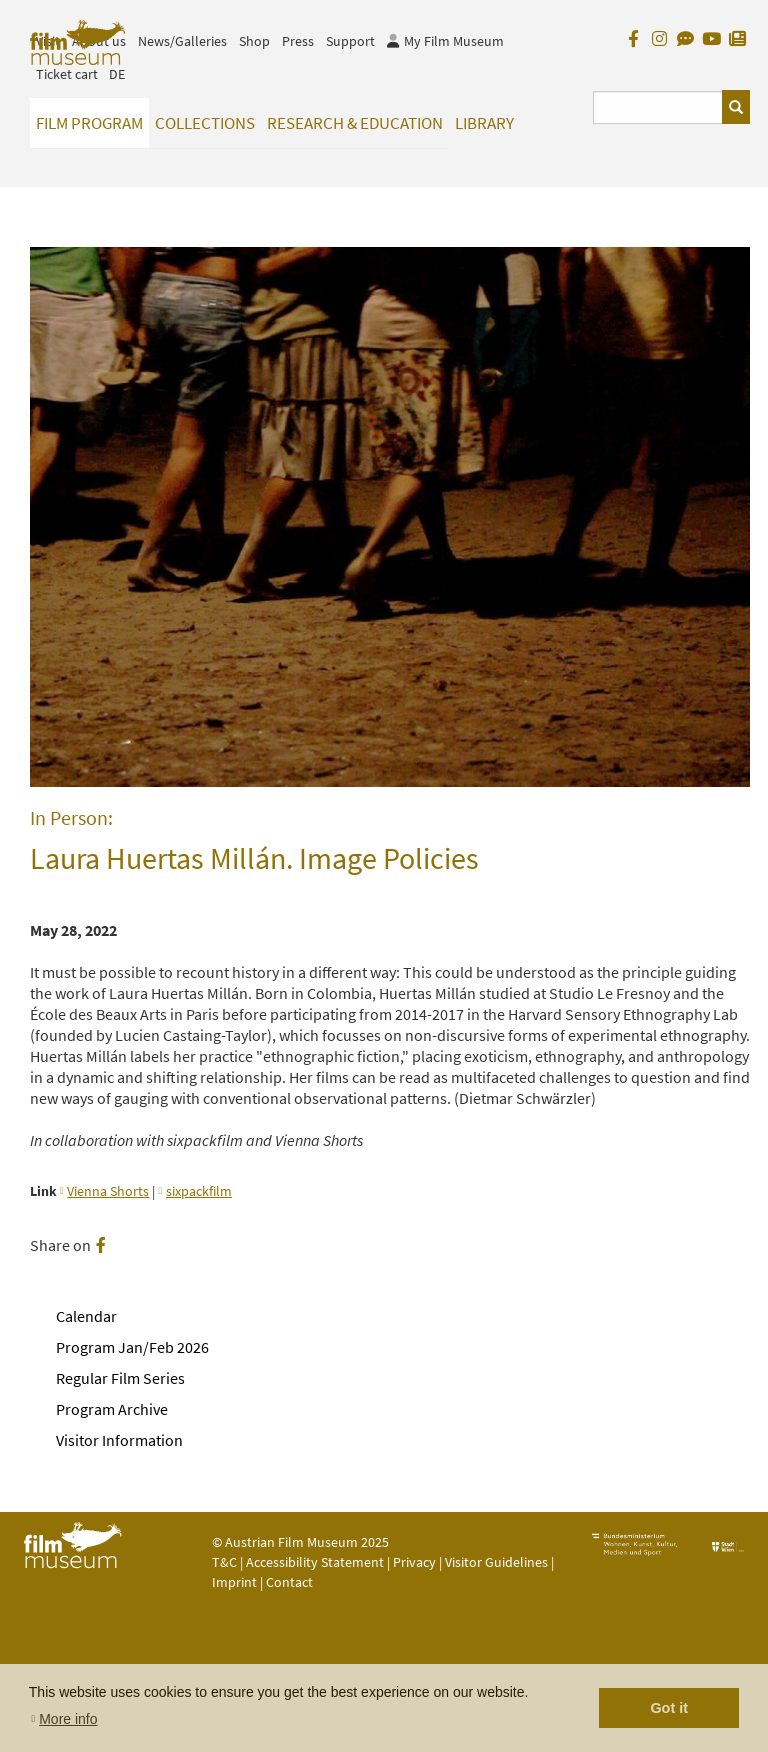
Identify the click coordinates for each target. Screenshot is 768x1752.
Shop (254, 41)
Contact (289, 1582)
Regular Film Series (120, 1378)
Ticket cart (67, 74)
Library (484, 123)
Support (350, 41)
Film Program (89, 123)
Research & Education (355, 123)
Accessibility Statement (316, 1562)
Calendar (86, 1316)
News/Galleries (182, 41)
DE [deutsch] (117, 74)
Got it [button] (669, 1708)
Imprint (234, 1582)
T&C (224, 1562)
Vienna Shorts (108, 1191)
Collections (205, 123)
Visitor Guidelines (498, 1562)
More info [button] (68, 1719)
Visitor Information (119, 1440)
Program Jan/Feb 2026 (132, 1347)
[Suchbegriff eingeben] (658, 107)
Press (298, 41)
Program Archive (112, 1409)
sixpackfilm (199, 1191)
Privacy (414, 1562)
